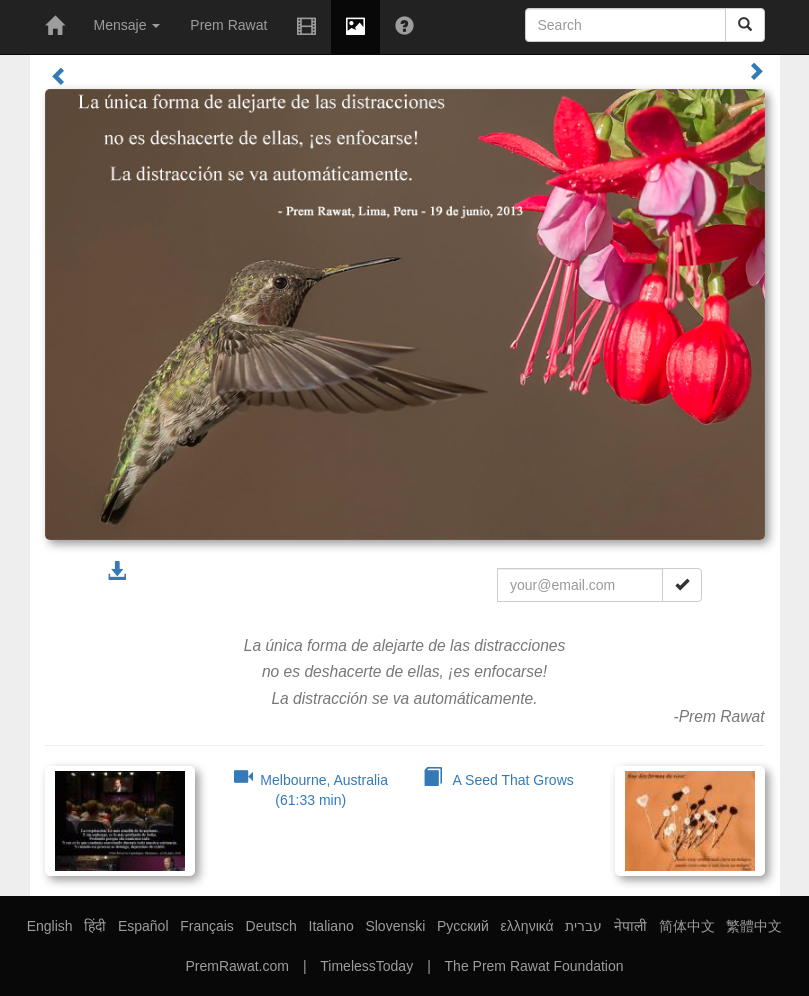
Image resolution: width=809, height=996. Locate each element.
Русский (463, 926)
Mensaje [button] (127, 25)
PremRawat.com (236, 966)
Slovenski (395, 926)
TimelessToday (366, 966)
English (50, 926)
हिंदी (95, 926)
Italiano (331, 926)
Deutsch (271, 926)
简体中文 (687, 926)
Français (207, 926)
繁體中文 (754, 926)
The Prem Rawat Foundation (534, 966)
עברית (583, 926)
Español (143, 926)
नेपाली (630, 926)
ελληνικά (527, 926)
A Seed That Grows (498, 780)
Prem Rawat (228, 25)
